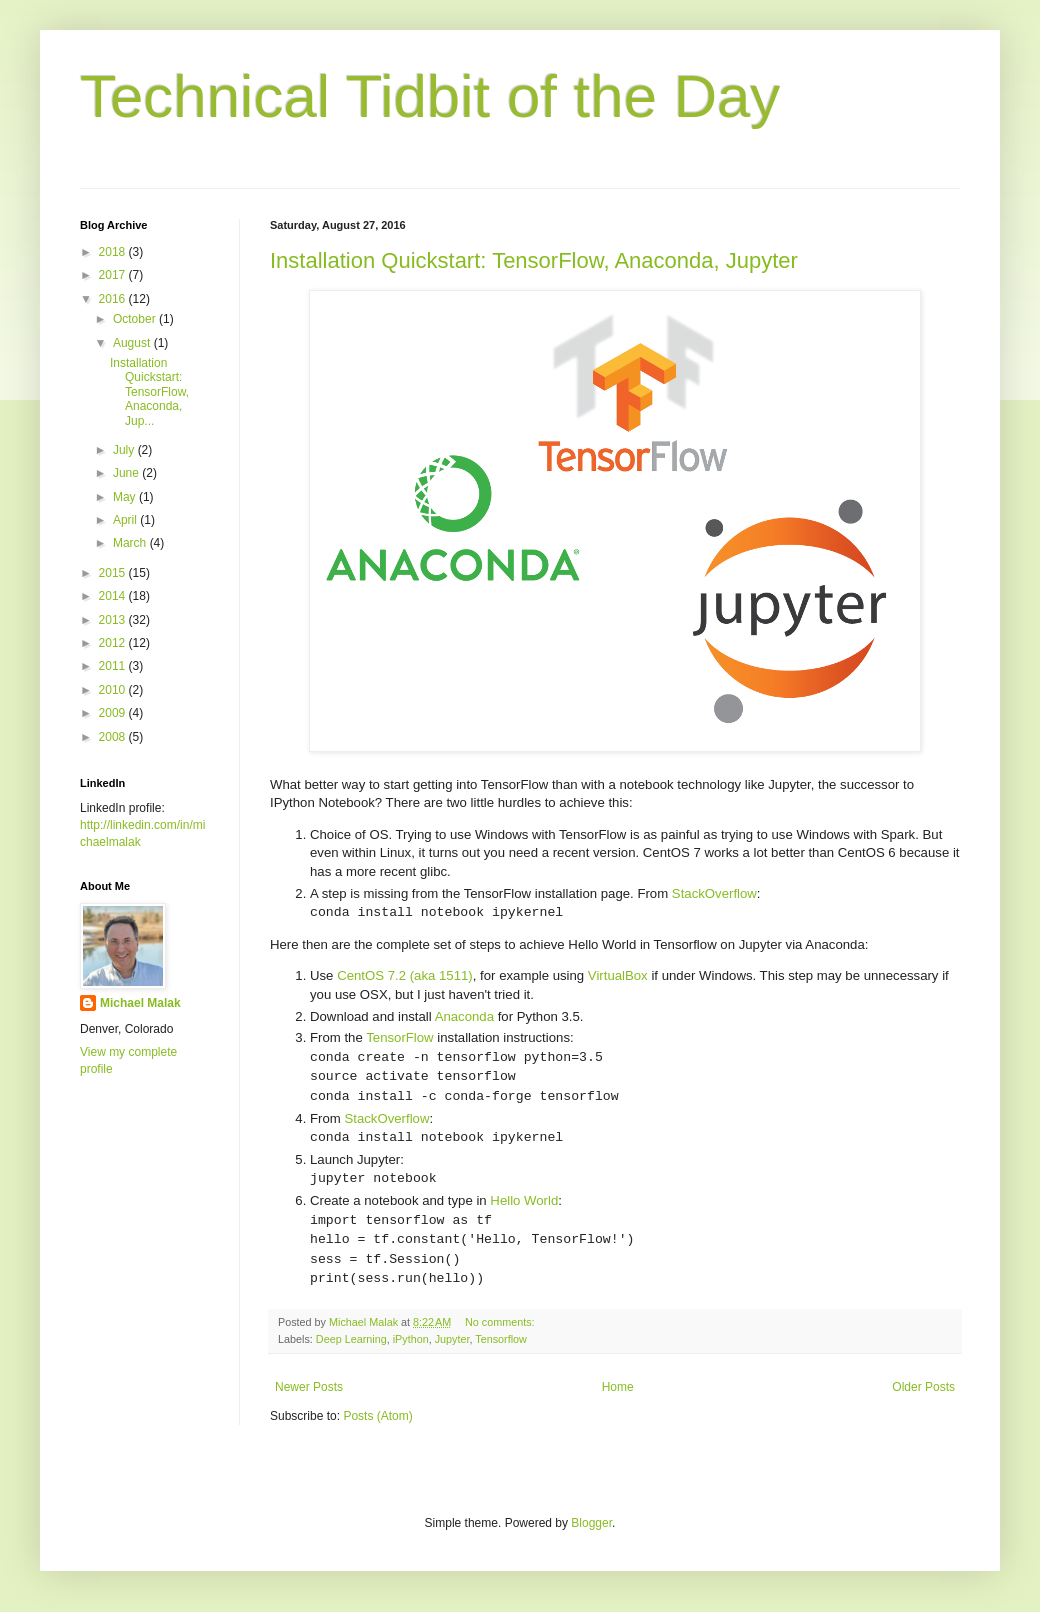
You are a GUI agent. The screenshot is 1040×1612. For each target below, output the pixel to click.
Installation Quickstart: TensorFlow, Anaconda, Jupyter (534, 260)
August (133, 343)
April (126, 520)
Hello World (524, 1200)
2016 (114, 299)
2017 (114, 275)
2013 (114, 620)
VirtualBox (618, 975)
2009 (114, 713)
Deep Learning (351, 1339)
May (126, 497)
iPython (411, 1339)
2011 (114, 666)
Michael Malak (140, 1003)
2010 (114, 690)
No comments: (501, 1322)
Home (618, 1387)
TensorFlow (399, 1037)
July (125, 450)
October (136, 319)
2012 (114, 643)
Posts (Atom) (377, 1416)
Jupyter (452, 1339)
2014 (114, 596)
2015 (114, 573)
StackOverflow (714, 893)
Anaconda (464, 1016)
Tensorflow (501, 1339)
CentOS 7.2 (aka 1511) (405, 975)
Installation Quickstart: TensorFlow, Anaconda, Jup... (149, 392)
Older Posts (923, 1387)
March (131, 543)
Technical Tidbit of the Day (430, 96)
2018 (114, 252)
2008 (114, 737)
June (127, 473)
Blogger (591, 1523)
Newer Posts (309, 1387)
